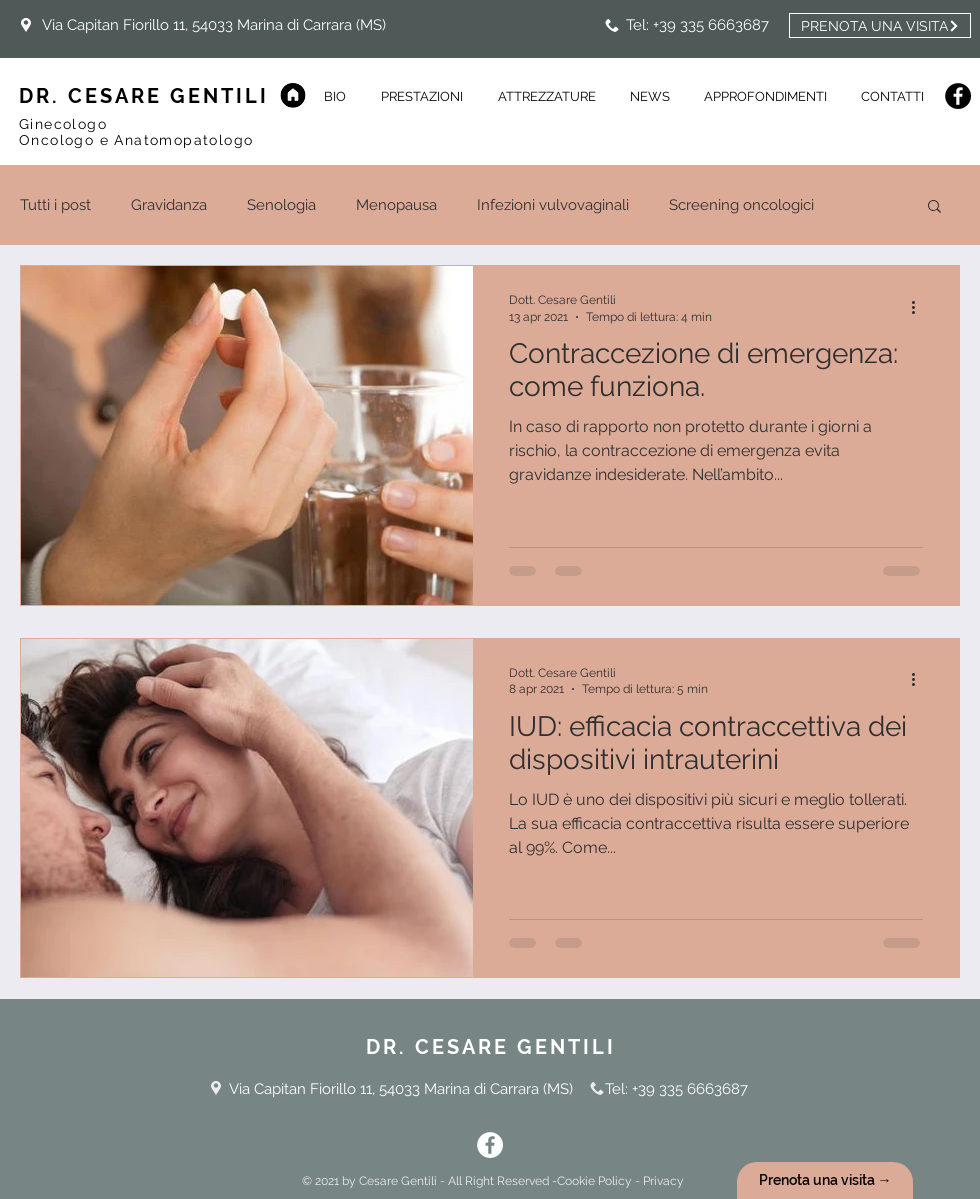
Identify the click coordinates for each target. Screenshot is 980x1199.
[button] (650, 96)
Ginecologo (65, 124)
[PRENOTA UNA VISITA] (880, 25)
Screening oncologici (741, 205)
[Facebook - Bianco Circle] (490, 1145)
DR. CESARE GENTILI (144, 96)
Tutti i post (55, 205)
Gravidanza (169, 205)
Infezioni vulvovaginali (553, 205)
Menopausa (396, 205)
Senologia (281, 205)
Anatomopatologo (183, 140)
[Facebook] (958, 96)
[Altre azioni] (920, 307)
